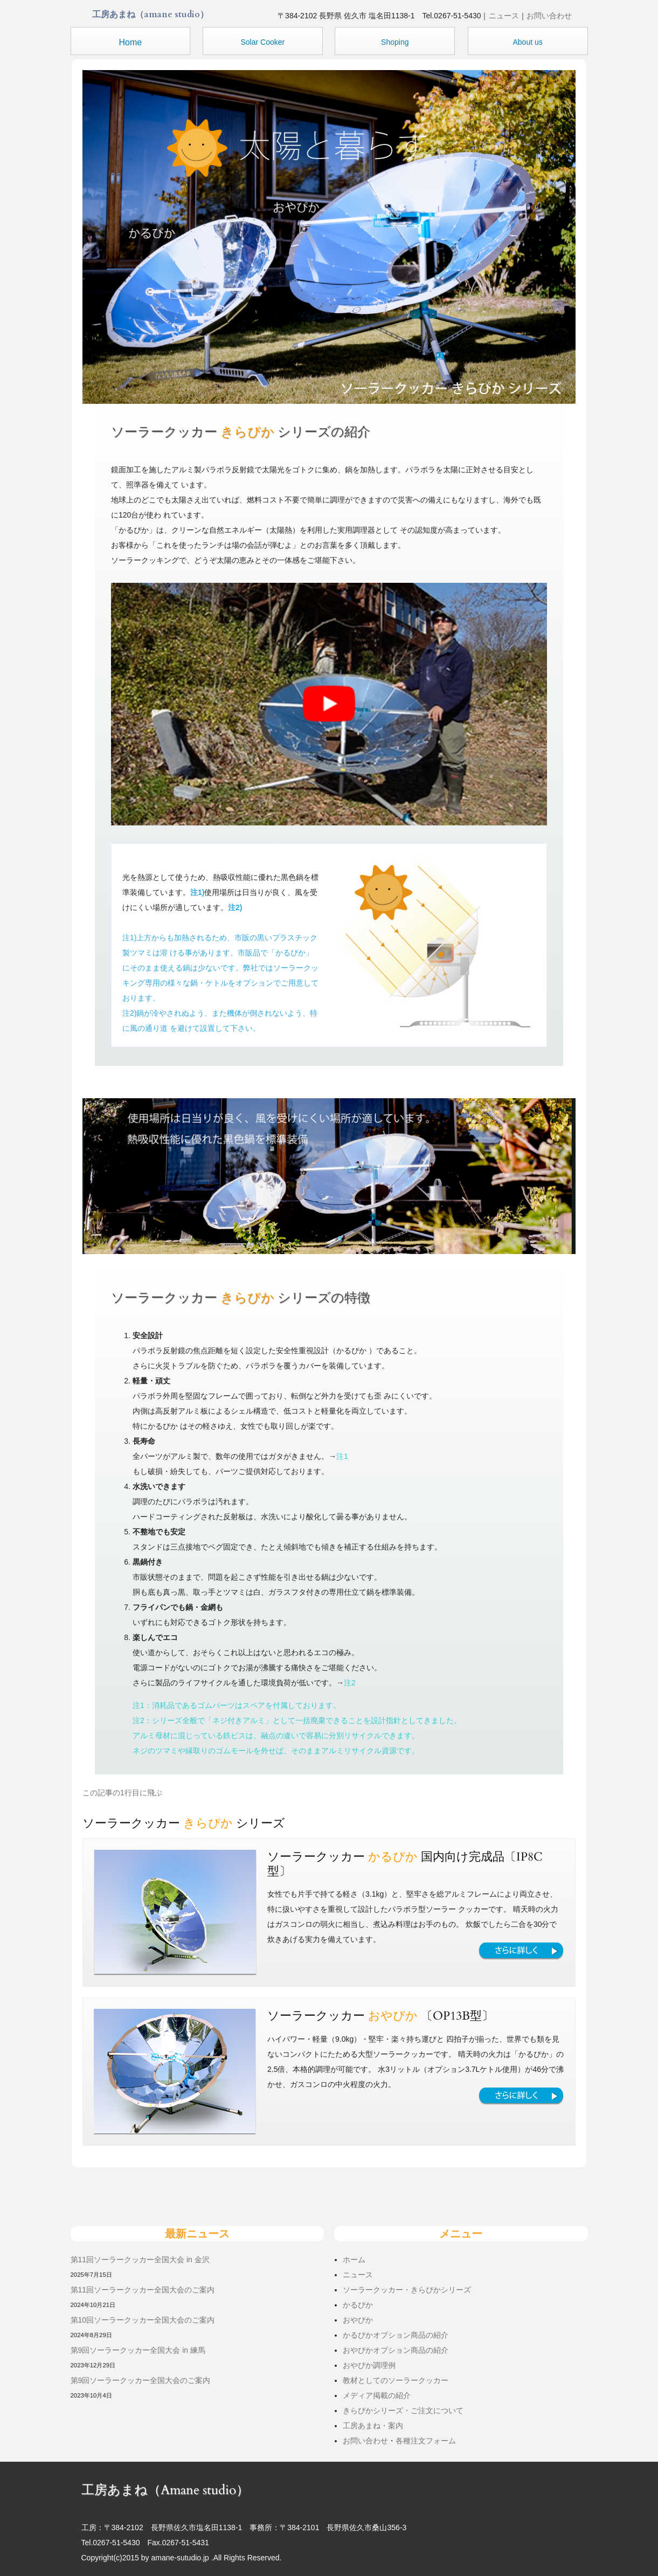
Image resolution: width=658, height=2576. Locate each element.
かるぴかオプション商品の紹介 (395, 2335)
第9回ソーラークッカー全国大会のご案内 (141, 2380)
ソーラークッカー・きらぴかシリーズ (407, 2289)
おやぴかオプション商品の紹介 (395, 2350)
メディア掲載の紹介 (377, 2395)
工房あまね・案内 (373, 2425)
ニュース (504, 15)
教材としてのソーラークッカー (395, 2380)
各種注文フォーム (426, 2440)
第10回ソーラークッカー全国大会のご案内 (143, 2320)
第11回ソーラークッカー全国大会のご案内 (143, 2289)
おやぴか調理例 (369, 2365)
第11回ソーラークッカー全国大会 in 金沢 (140, 2259)
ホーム (354, 2259)
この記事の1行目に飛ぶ (122, 1792)
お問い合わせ (549, 15)
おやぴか (358, 2320)
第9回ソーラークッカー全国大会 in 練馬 (138, 2350)
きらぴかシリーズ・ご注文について (403, 2410)
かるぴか (358, 2305)
